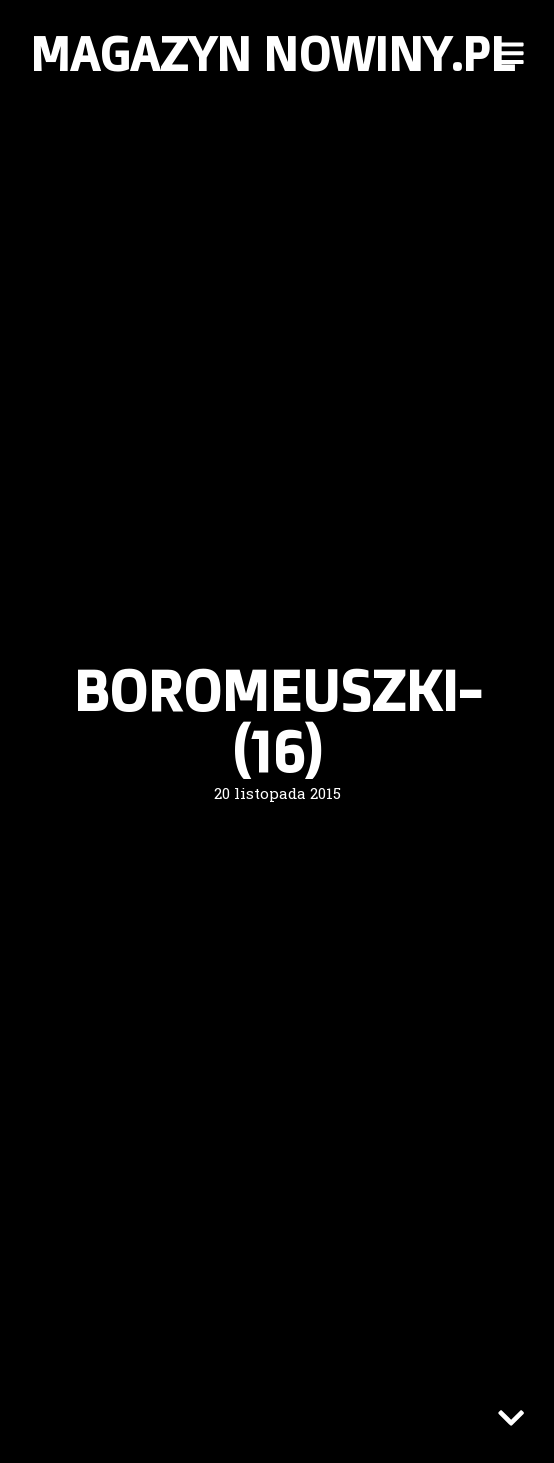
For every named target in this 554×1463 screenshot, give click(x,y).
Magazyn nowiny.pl (272, 53)
